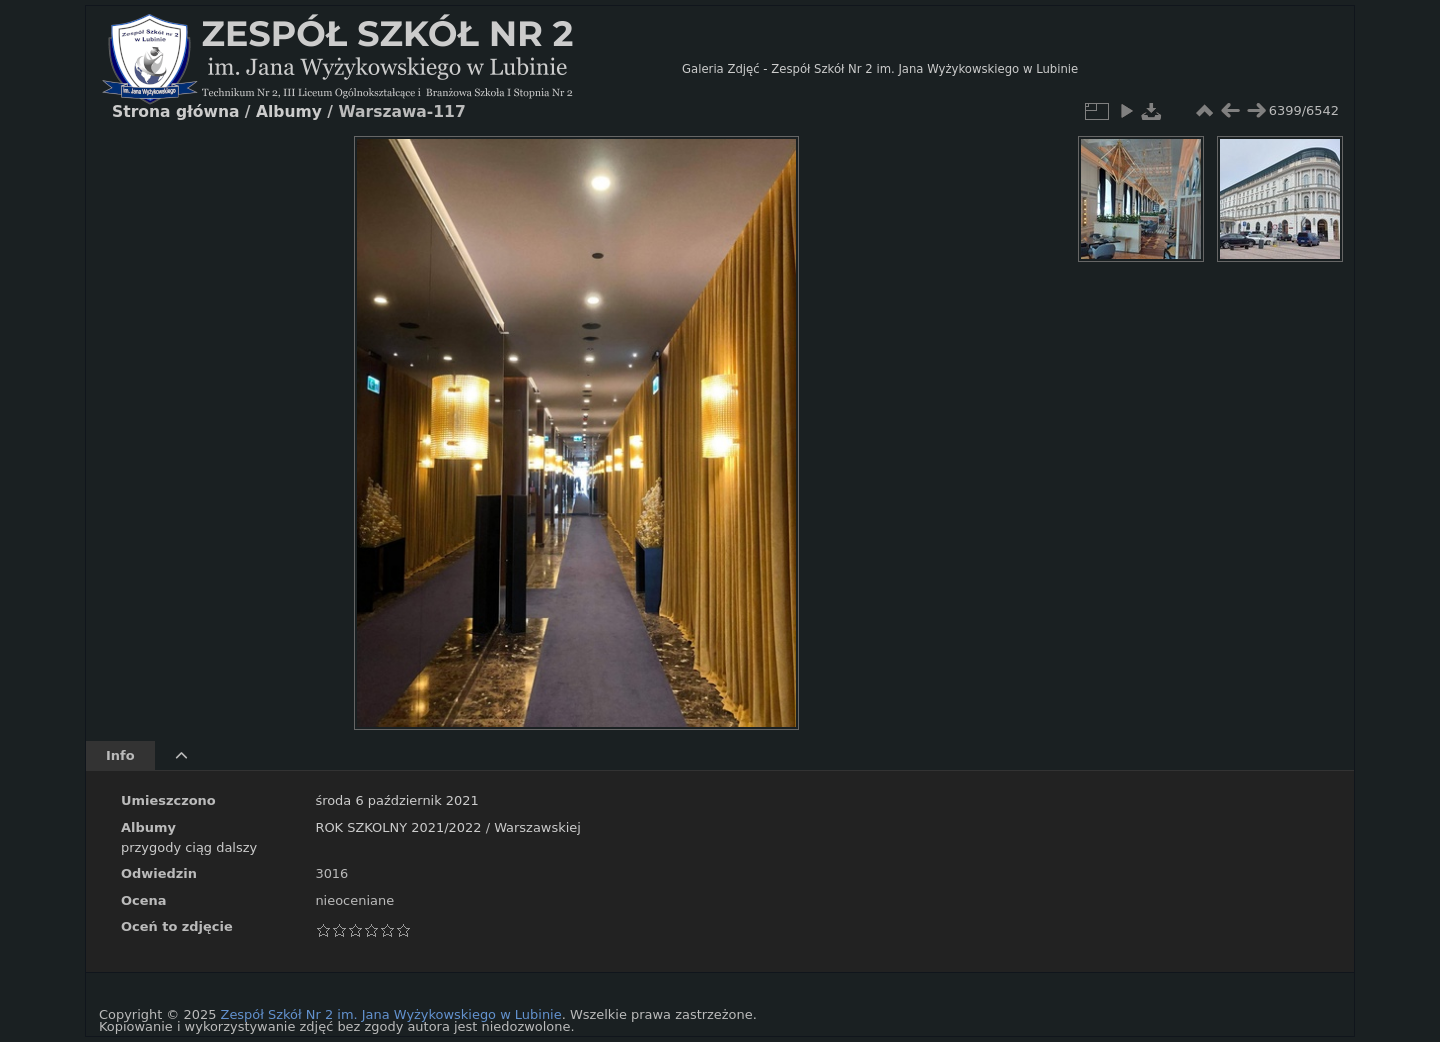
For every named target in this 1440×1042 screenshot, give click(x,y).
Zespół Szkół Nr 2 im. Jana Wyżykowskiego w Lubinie (391, 1014)
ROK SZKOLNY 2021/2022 (398, 827)
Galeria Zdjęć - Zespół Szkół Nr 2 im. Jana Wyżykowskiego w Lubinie (880, 69)
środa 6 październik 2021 (396, 800)
